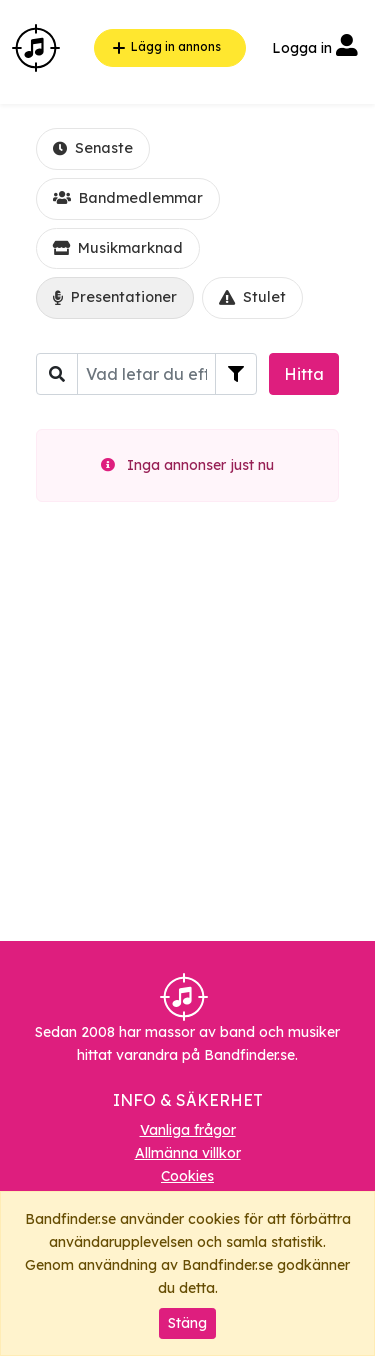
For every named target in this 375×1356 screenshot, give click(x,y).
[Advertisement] (187, 729)
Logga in (315, 48)
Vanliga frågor (188, 1130)
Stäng (187, 1323)
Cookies (187, 1176)
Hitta (304, 374)
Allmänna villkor (188, 1153)
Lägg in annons (164, 48)
